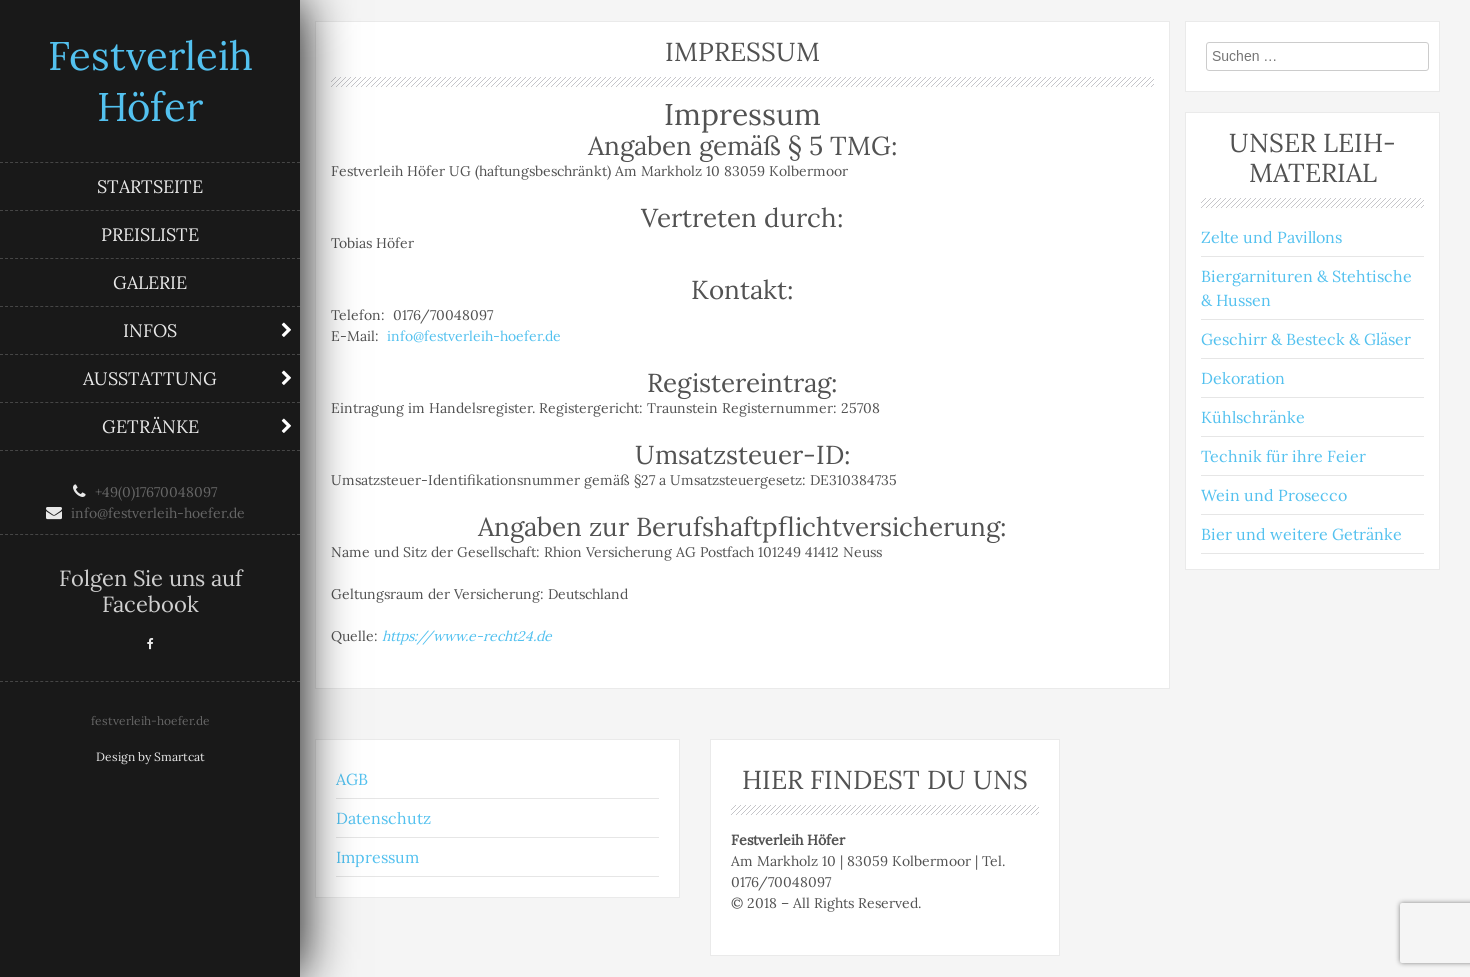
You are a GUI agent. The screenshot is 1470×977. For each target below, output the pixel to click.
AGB (352, 779)
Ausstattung (150, 378)
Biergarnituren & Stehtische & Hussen (1306, 288)
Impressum (377, 857)
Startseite (150, 186)
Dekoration (1243, 378)
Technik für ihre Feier (1283, 456)
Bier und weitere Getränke (1301, 534)
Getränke (150, 426)
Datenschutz (383, 818)
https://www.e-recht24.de (467, 636)
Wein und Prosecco (1274, 495)
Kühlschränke (1253, 417)
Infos (150, 330)
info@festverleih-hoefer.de (474, 336)
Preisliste (150, 234)
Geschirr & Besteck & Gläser (1306, 339)
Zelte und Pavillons (1271, 237)
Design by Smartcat (150, 756)
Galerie (150, 282)
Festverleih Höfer (150, 81)
